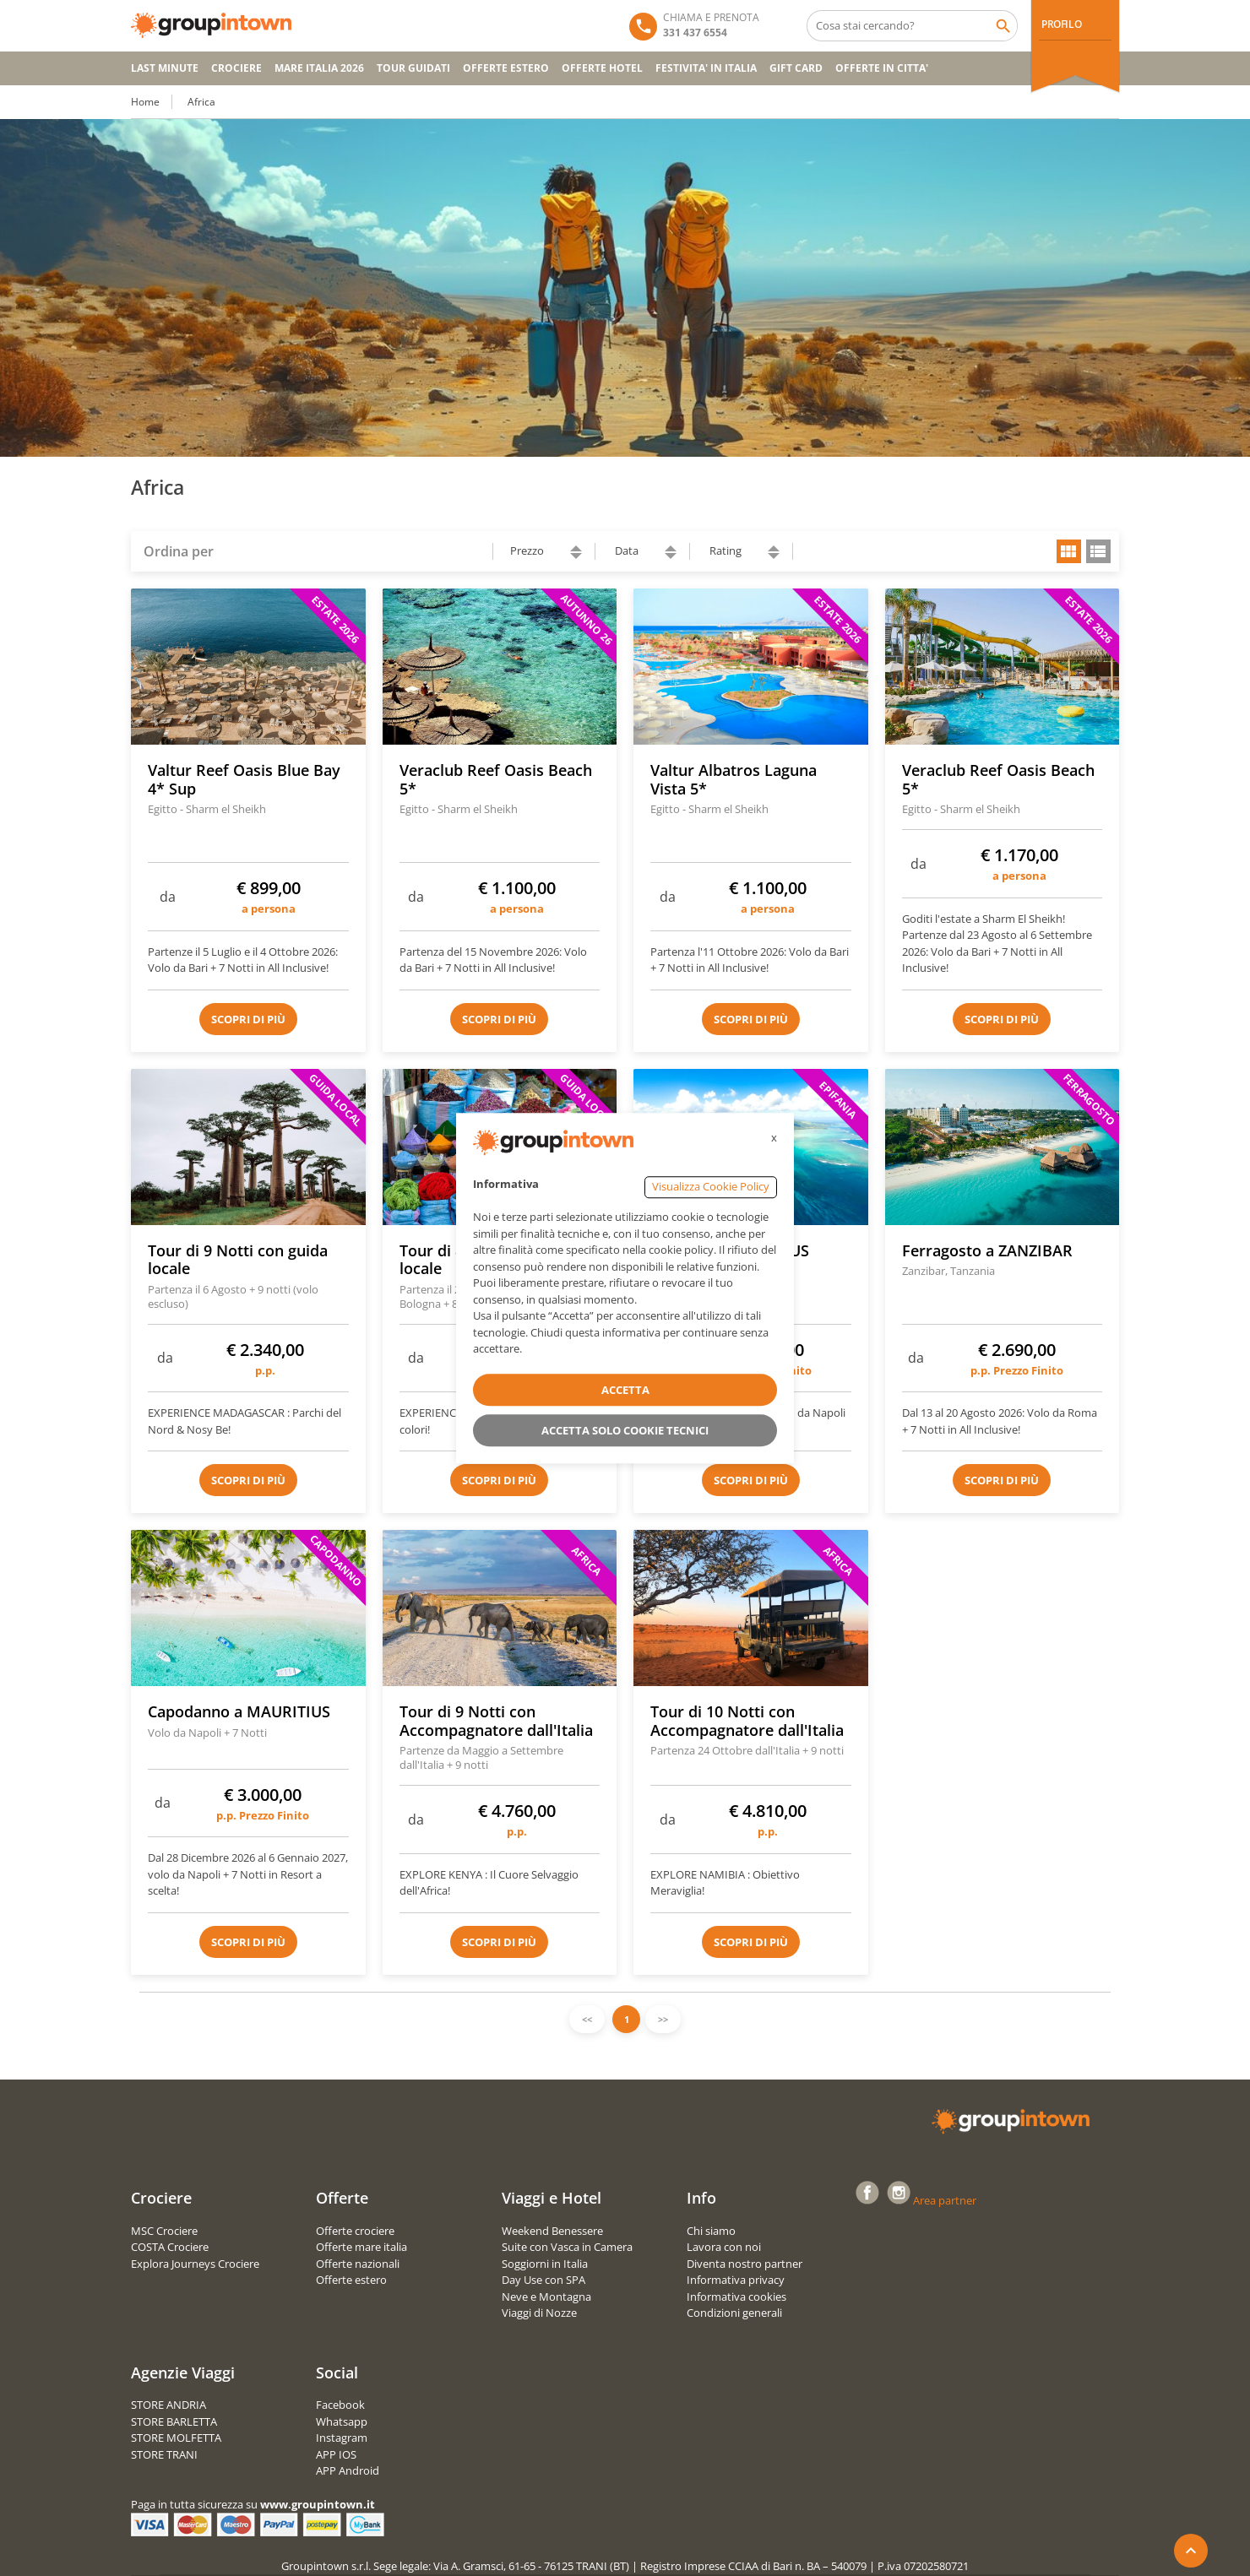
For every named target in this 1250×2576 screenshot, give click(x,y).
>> (663, 2019)
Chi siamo (711, 2230)
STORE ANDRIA (168, 2404)
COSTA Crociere (170, 2246)
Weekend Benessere (552, 2230)
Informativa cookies (736, 2296)
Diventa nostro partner (744, 2263)
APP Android (347, 2470)
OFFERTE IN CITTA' (881, 68)
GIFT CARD (796, 68)
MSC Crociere (164, 2230)
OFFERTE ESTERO (506, 68)
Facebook (340, 2404)
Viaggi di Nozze (539, 2312)
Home (145, 102)
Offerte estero (351, 2279)
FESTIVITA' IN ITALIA (706, 68)
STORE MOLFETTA (176, 2437)
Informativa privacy (736, 2279)
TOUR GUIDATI (413, 68)
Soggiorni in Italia (545, 2263)
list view (1098, 551)
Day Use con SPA (543, 2279)
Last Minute (164, 68)
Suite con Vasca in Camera (567, 2246)
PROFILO (1061, 24)
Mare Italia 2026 (319, 68)
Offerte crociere (355, 2230)
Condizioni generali (734, 2312)
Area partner (944, 2200)
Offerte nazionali (357, 2263)
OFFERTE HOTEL (602, 68)
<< (587, 2019)
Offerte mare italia (361, 2246)
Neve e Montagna (546, 2296)
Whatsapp (341, 2421)
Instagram (341, 2437)
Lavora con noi (724, 2246)
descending (576, 556)
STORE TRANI (164, 2454)
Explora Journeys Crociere (195, 2263)
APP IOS (336, 2454)
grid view (1069, 551)
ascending (576, 548)
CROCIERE (236, 68)
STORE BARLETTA (174, 2421)
